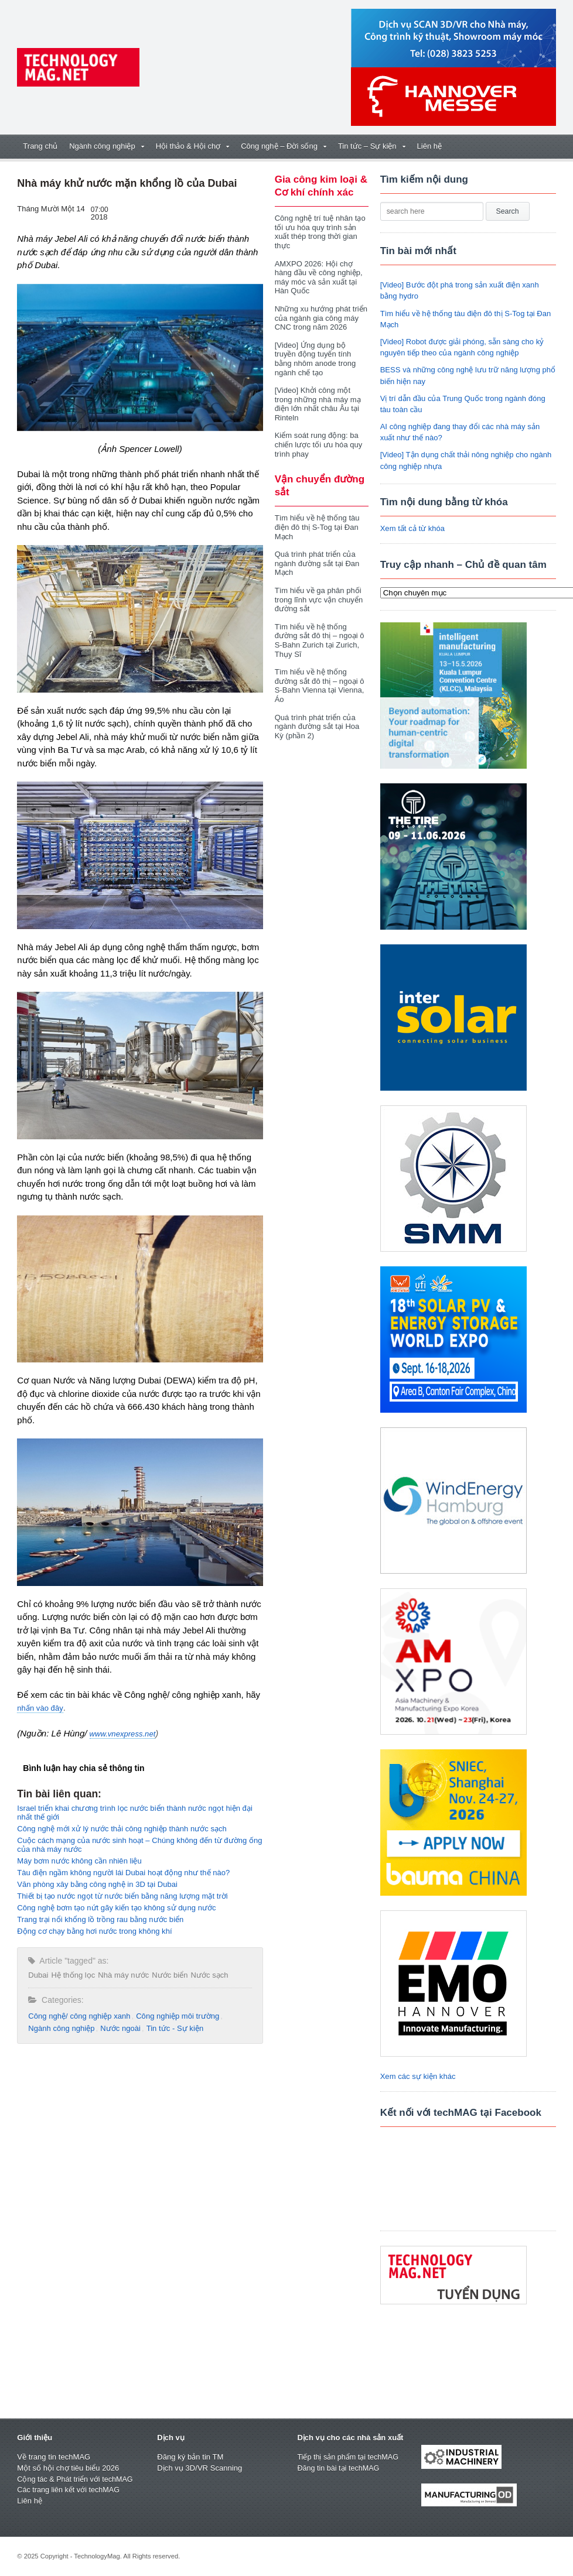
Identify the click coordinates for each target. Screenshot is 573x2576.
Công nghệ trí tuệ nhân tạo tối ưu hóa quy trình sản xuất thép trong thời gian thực (320, 232)
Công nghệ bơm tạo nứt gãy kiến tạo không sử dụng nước (115, 1907)
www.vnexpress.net (122, 1733)
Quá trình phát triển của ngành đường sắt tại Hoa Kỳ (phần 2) (317, 717)
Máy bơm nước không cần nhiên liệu (79, 1860)
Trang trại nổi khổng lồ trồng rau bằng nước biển (99, 1919)
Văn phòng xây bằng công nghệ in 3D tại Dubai (96, 1884)
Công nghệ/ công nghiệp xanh (78, 2016)
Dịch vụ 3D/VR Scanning (199, 2468)
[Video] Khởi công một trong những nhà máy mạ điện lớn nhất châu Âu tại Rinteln (317, 395)
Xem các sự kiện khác (417, 2076)
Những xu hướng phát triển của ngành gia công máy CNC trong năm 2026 (321, 317)
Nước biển (169, 1975)
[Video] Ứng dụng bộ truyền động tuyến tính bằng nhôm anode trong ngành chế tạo (322, 354)
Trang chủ (40, 146)
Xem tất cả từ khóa (412, 528)
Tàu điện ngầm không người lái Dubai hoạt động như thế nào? (122, 1872)
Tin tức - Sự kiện (173, 2028)
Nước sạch (208, 1975)
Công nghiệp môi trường (176, 2016)
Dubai (38, 1975)
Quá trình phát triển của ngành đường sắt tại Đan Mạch (317, 554)
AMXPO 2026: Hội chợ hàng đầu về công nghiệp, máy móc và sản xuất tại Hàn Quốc (318, 277)
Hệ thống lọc (72, 1975)
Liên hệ (429, 146)
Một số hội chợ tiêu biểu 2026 (67, 2468)
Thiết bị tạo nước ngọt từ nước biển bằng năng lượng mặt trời (121, 1896)
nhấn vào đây (40, 1708)
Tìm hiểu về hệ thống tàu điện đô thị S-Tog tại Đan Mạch (317, 518)
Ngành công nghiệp (61, 2028)
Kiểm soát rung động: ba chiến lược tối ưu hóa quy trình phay (318, 435)
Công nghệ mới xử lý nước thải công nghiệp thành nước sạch (121, 1828)
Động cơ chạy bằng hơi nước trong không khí (93, 1931)
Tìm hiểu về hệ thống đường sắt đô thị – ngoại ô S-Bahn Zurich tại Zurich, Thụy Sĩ (319, 631)
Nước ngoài (120, 2028)
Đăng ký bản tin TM (190, 2456)
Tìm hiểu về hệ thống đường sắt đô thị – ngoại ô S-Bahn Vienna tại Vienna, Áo (319, 677)
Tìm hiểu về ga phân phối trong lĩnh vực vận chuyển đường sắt (318, 590)
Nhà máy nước (123, 1975)
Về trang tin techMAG (53, 2456)
